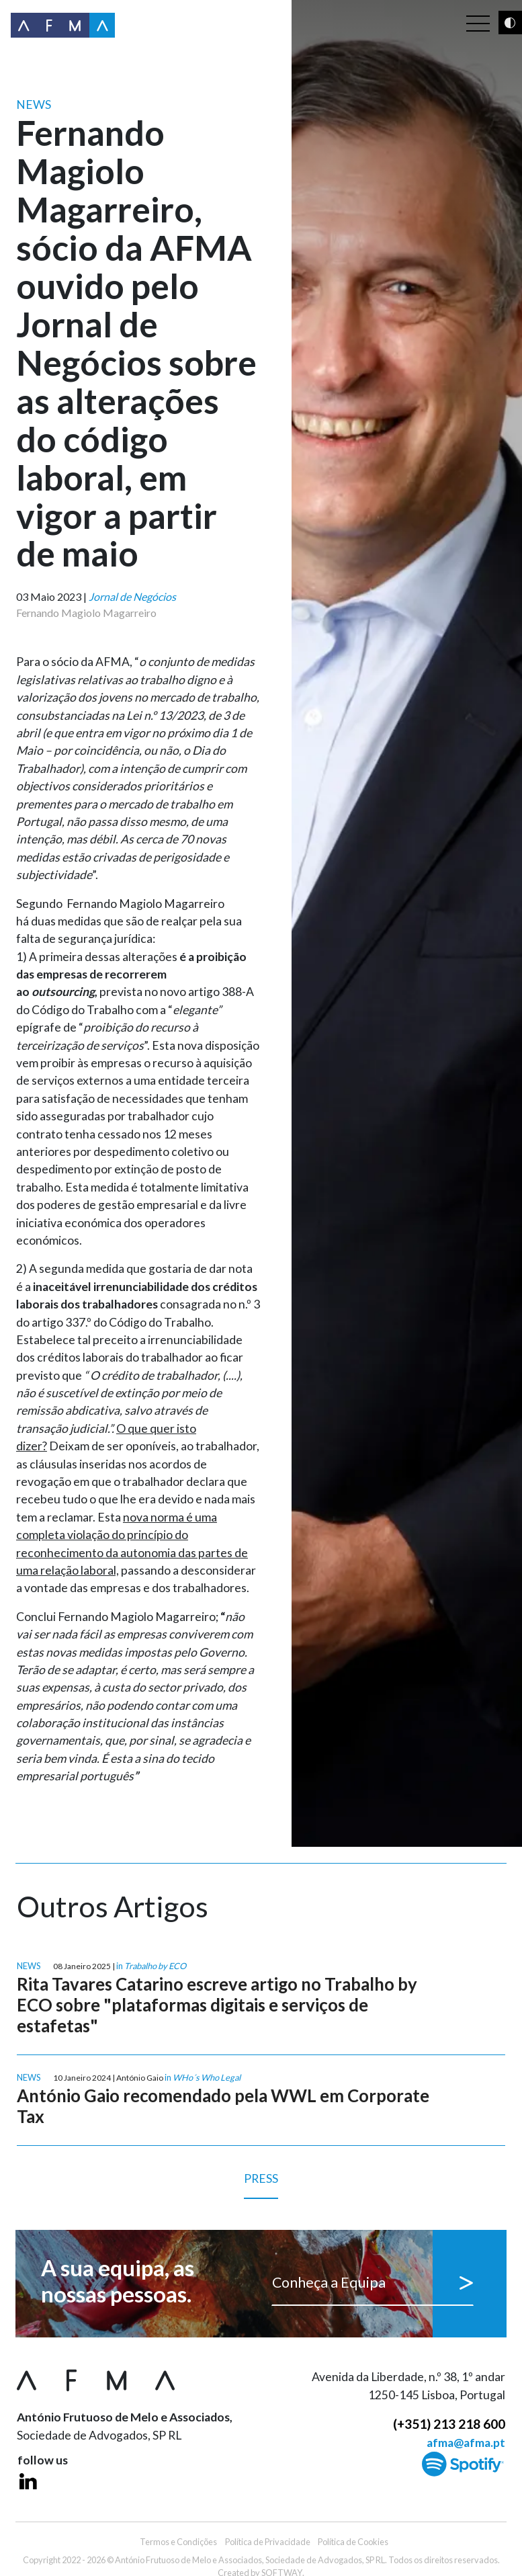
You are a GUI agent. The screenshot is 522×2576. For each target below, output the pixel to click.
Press (261, 2185)
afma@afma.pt (466, 2443)
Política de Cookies (353, 2541)
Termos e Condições (178, 2541)
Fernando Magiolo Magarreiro (86, 612)
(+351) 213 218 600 (449, 2424)
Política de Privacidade (267, 2541)
